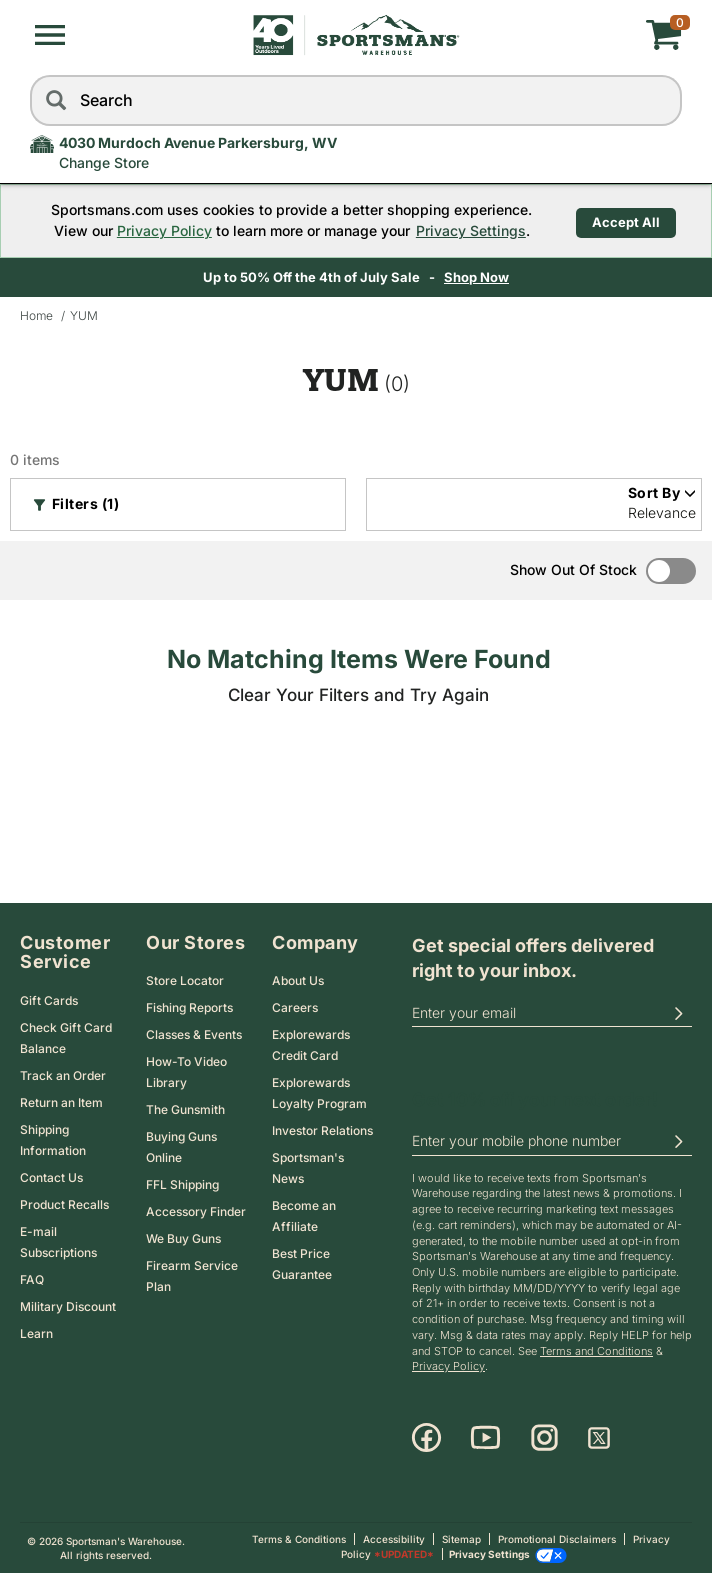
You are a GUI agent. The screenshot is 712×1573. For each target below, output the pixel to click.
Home (36, 315)
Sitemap (461, 1539)
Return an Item (61, 1102)
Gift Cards (49, 1000)
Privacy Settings (465, 230)
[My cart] (573, 35)
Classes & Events (194, 1034)
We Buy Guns (183, 1238)
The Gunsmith (185, 1109)
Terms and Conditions (596, 1351)
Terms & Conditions (299, 1539)
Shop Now (476, 277)
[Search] (55, 100)
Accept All (626, 220)
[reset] (662, 100)
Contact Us (51, 1177)
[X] (599, 1438)
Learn (36, 1333)
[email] (552, 1013)
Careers (295, 1007)
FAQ (32, 1279)
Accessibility (394, 1539)
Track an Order (63, 1075)
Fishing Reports (189, 1007)
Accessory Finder (196, 1211)
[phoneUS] (552, 1142)
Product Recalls (64, 1204)
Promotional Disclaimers (557, 1539)
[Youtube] (485, 1438)
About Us (298, 980)
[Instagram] (544, 1438)
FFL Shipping (182, 1184)
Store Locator (185, 980)
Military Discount (68, 1306)
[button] (50, 35)
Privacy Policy (158, 230)
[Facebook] (426, 1438)
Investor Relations (322, 1130)
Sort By (662, 492)
